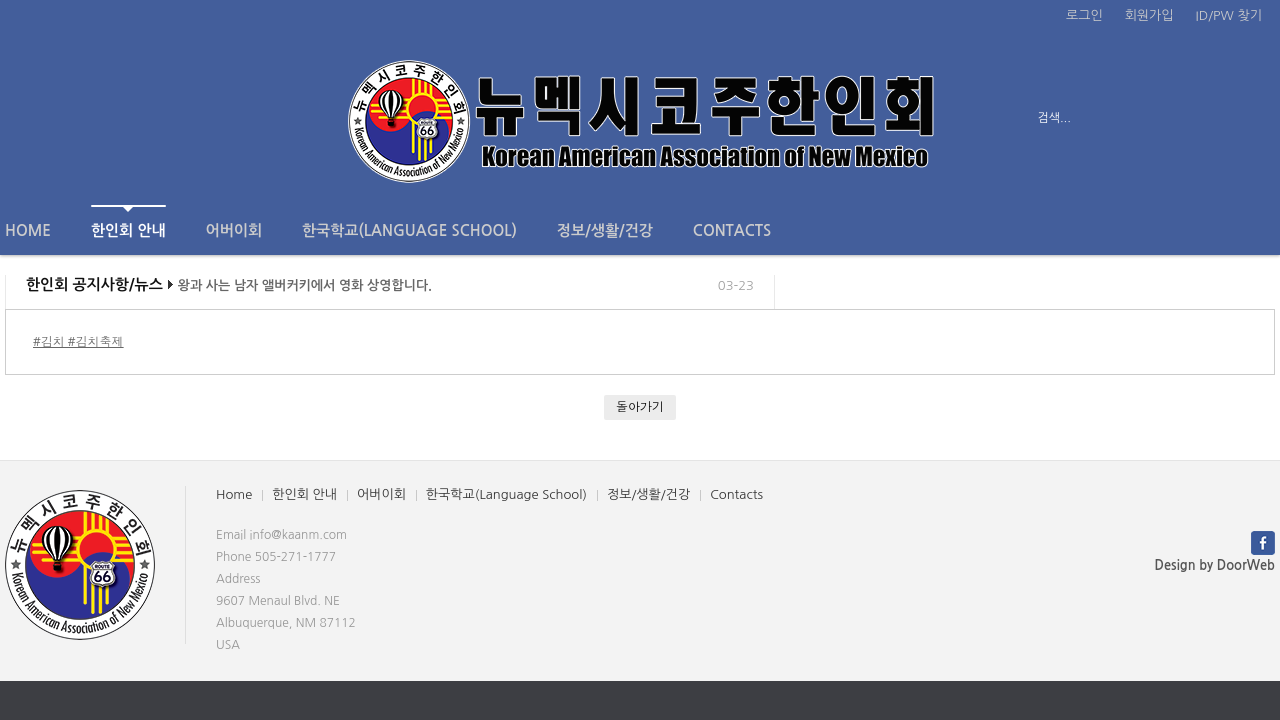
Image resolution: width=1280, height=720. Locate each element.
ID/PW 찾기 (1229, 15)
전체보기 (62, 118)
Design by (1215, 565)
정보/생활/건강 (605, 230)
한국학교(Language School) (409, 230)
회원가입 (1149, 15)
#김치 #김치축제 (78, 341)
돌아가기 (640, 406)
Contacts (732, 230)
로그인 (1084, 15)
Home (28, 230)
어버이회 (234, 230)
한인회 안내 (128, 221)
